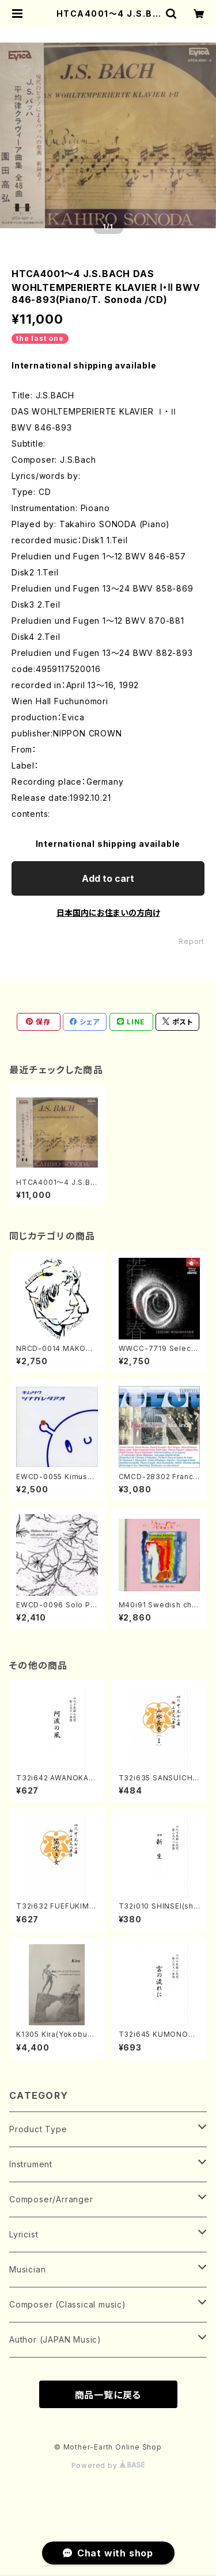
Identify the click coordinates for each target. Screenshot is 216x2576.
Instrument (30, 2164)
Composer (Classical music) (67, 2304)
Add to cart (108, 878)
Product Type (38, 2129)
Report (191, 941)
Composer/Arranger (51, 2199)
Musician (27, 2269)
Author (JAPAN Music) (55, 2339)
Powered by (108, 2465)
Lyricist (23, 2234)
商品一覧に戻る (108, 2395)
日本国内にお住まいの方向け (108, 912)
